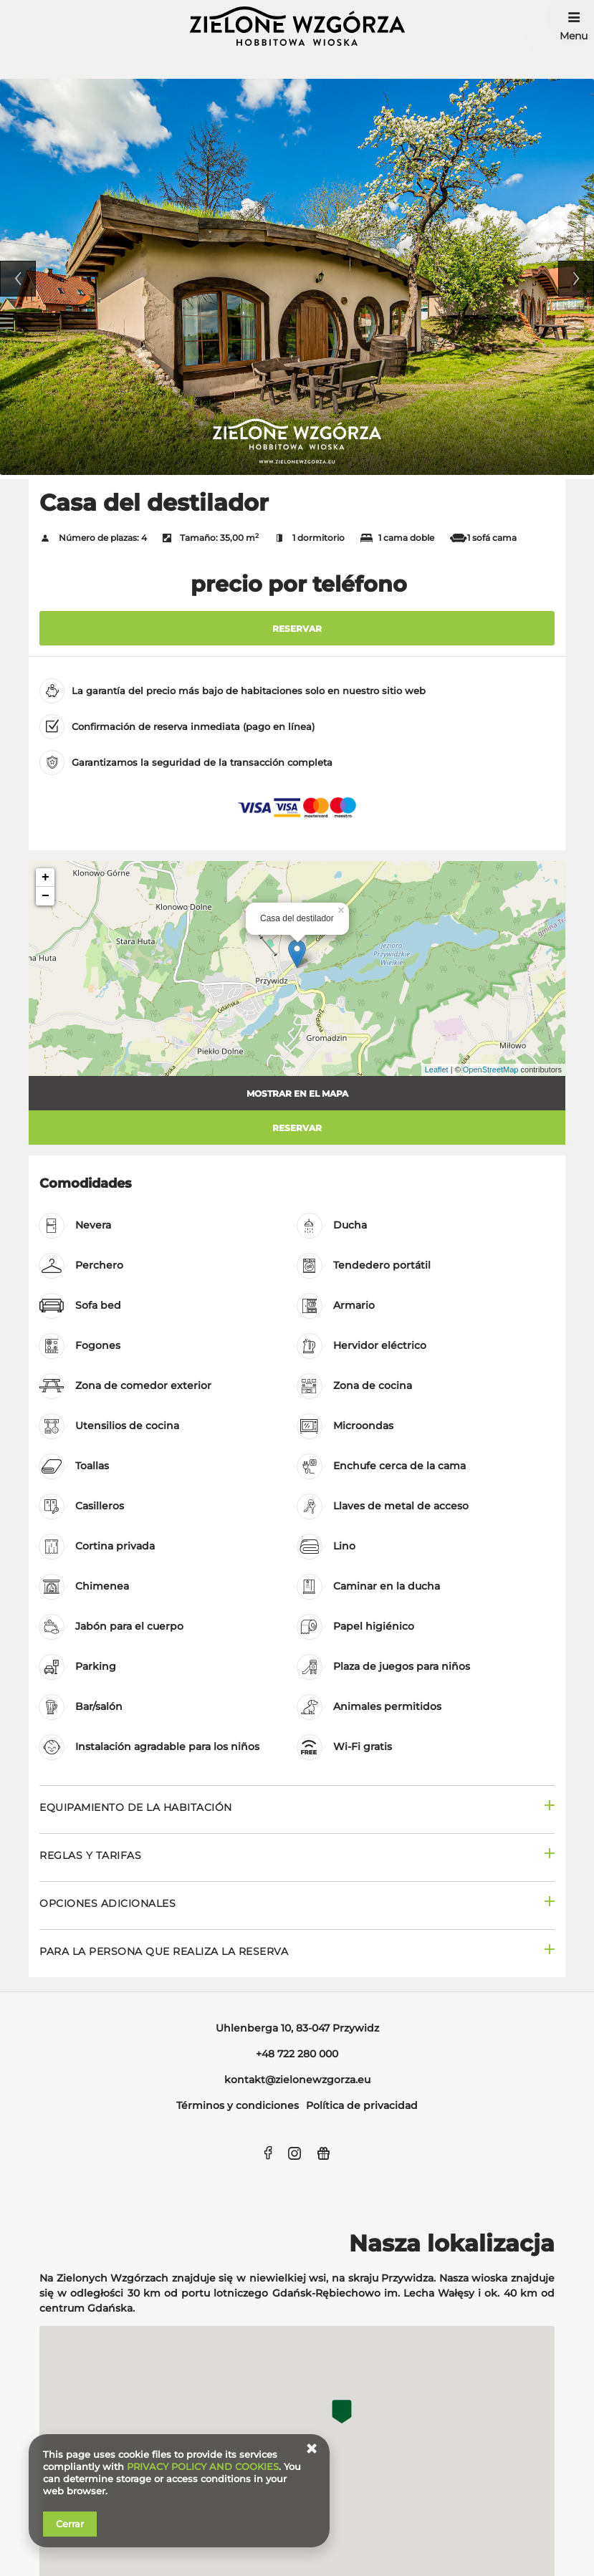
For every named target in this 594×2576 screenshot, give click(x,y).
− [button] (45, 896)
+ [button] (45, 877)
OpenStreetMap (491, 1069)
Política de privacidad (362, 2105)
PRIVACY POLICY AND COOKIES (203, 2466)
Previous (18, 279)
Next (576, 279)
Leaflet (437, 1069)
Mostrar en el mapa (297, 1093)
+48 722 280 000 (297, 2053)
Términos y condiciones (237, 2105)
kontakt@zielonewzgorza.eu (297, 2079)
